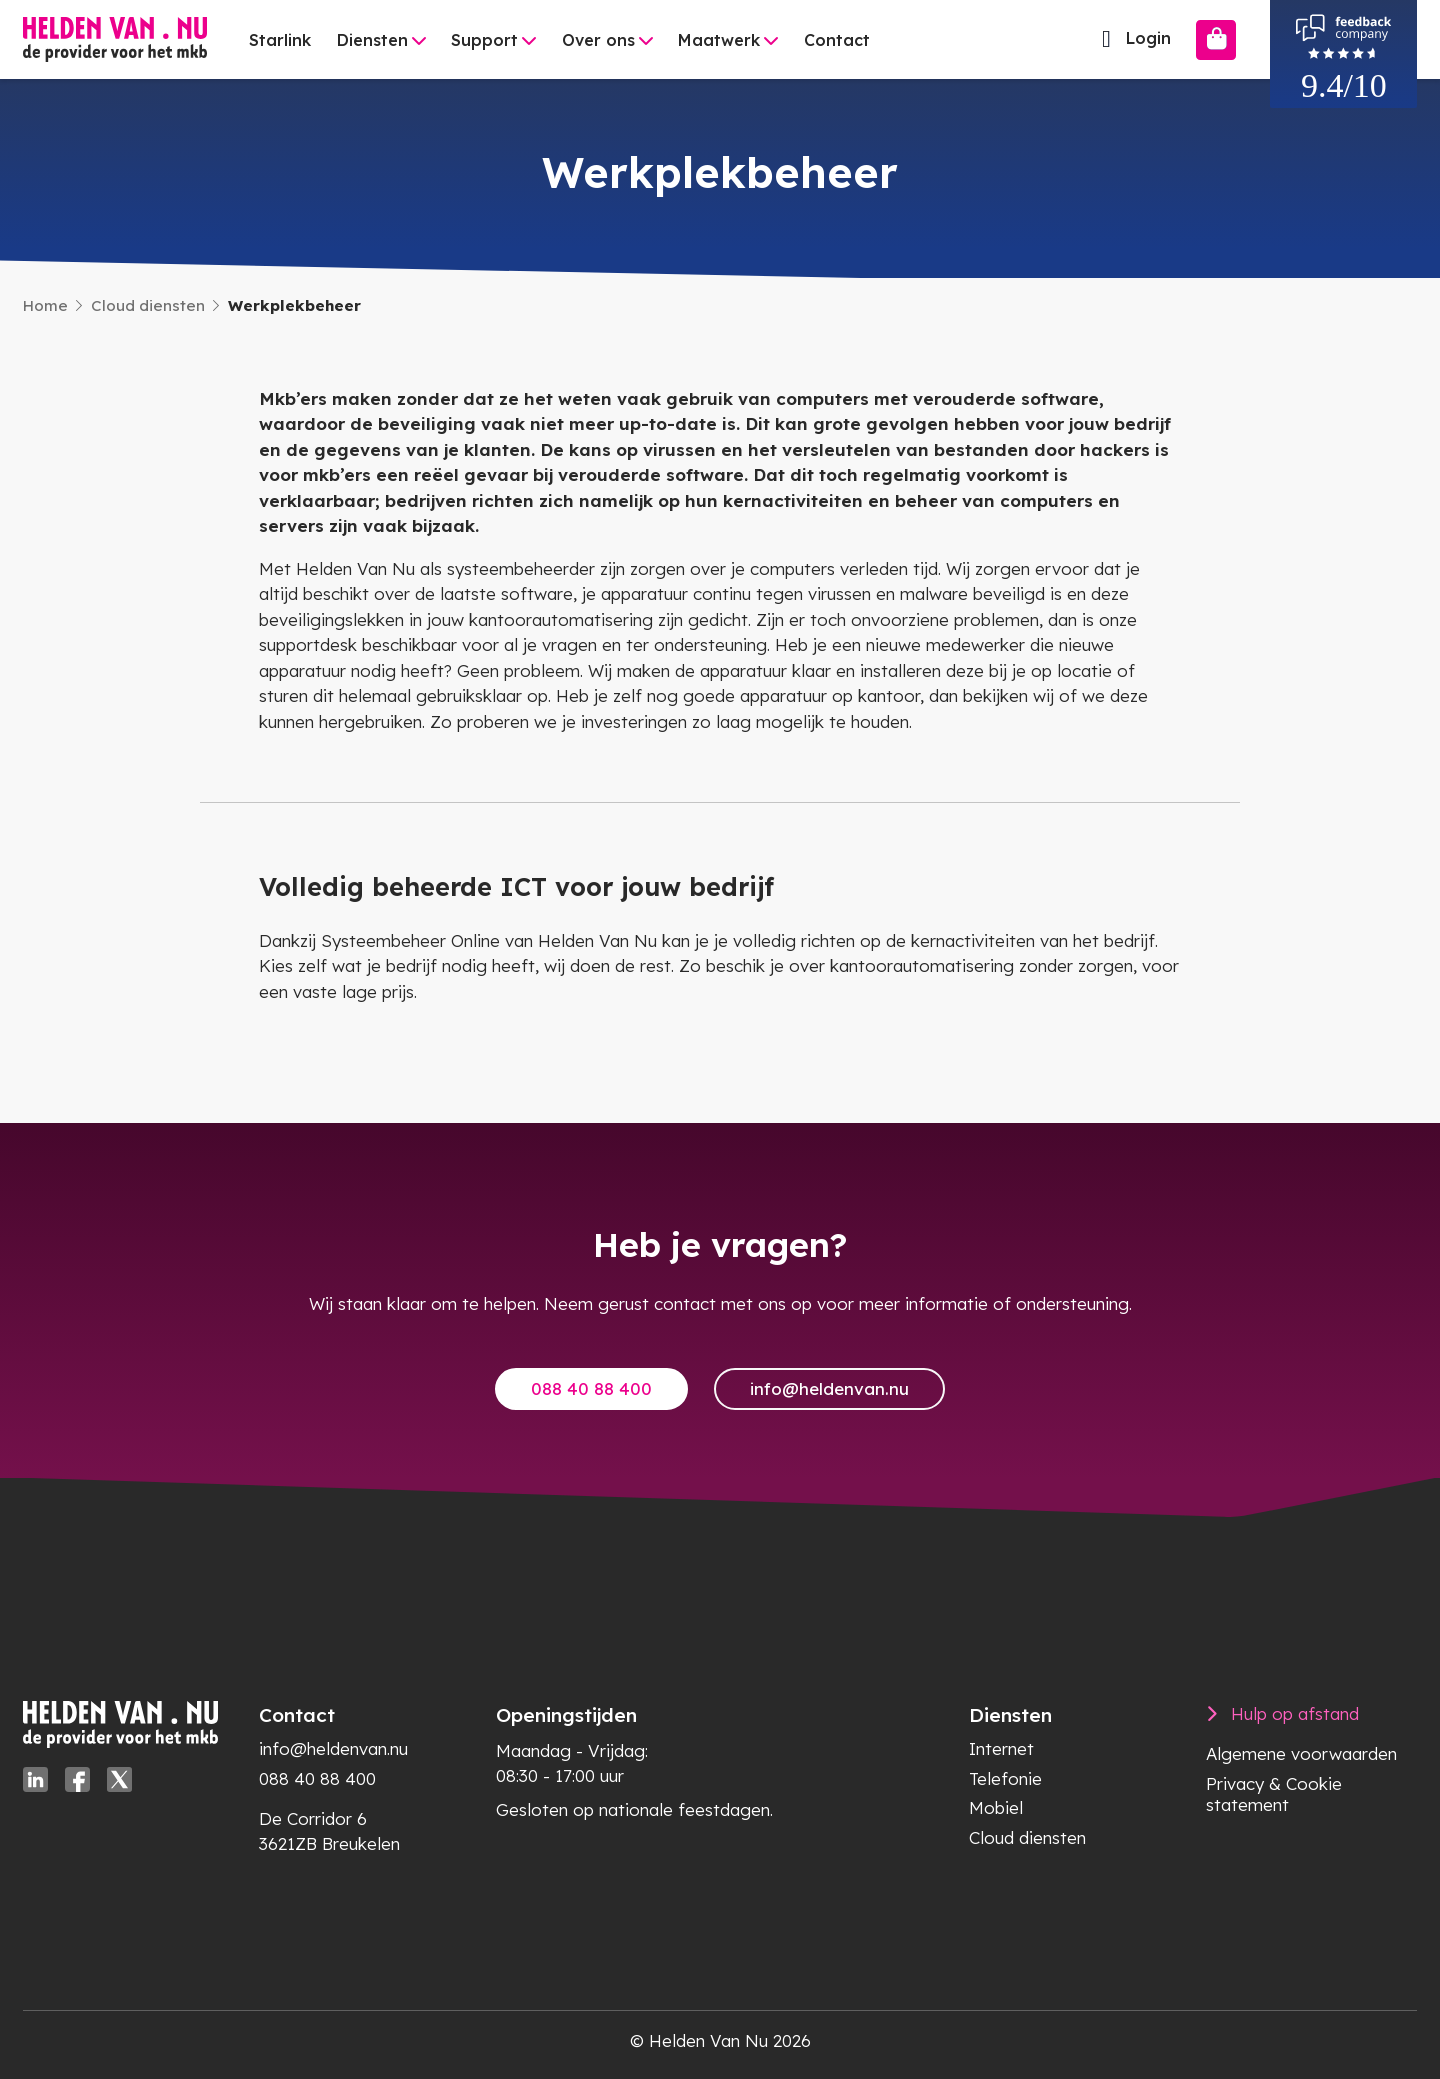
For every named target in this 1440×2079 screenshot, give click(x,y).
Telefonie (1005, 1778)
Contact (837, 40)
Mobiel (996, 1807)
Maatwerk (719, 40)
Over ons (598, 40)
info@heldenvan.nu (829, 1388)
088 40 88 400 (591, 1388)
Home (45, 305)
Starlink (280, 40)
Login (1131, 39)
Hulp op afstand (1295, 1713)
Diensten (372, 40)
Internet (1001, 1748)
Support (484, 40)
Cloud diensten (148, 305)
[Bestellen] (1216, 40)
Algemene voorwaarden (1301, 1753)
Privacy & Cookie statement (1274, 1794)
